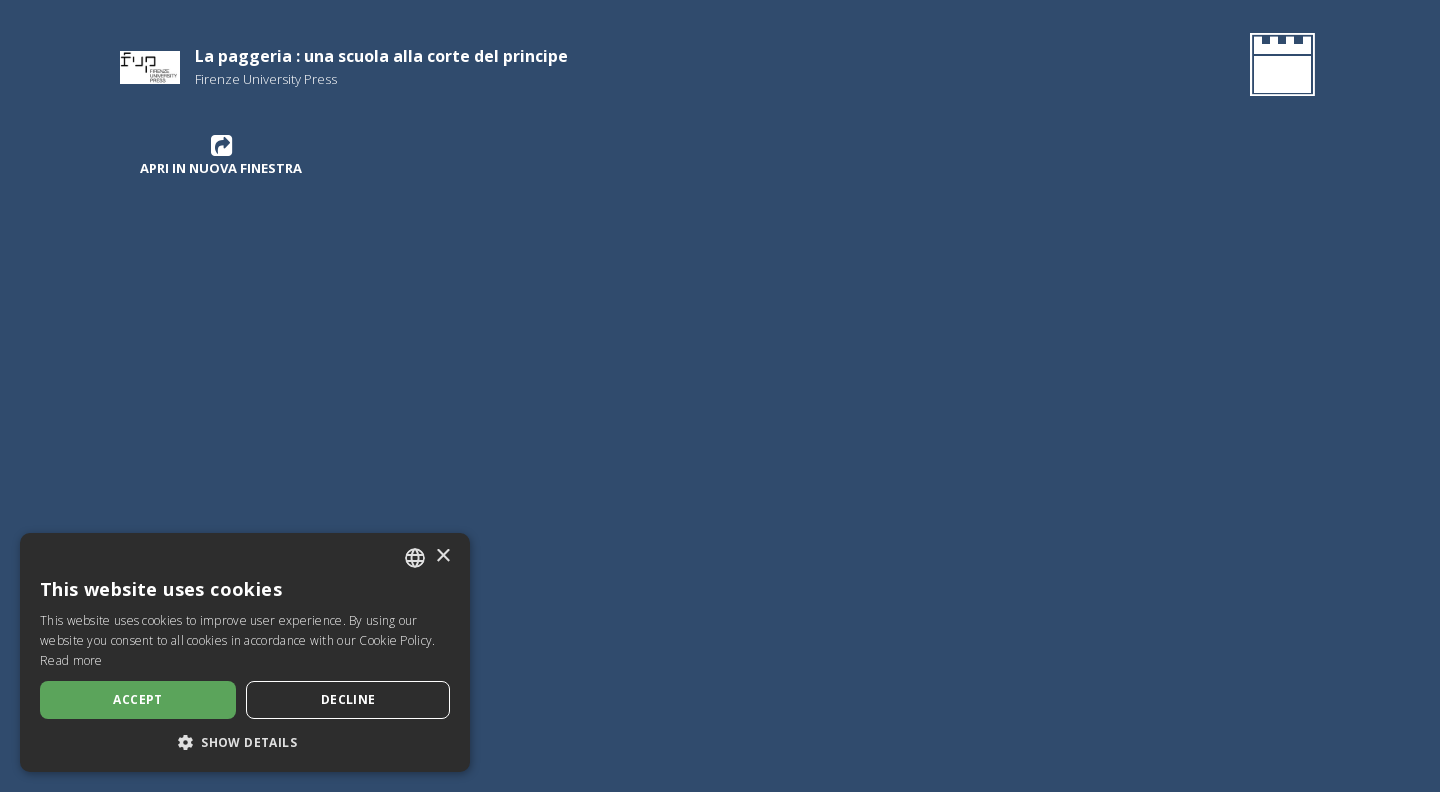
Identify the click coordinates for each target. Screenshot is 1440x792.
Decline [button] (348, 699)
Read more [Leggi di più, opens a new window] (71, 660)
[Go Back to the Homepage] (1278, 68)
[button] (245, 742)
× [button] (442, 556)
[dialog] (245, 652)
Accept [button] (137, 699)
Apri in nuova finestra (221, 155)
